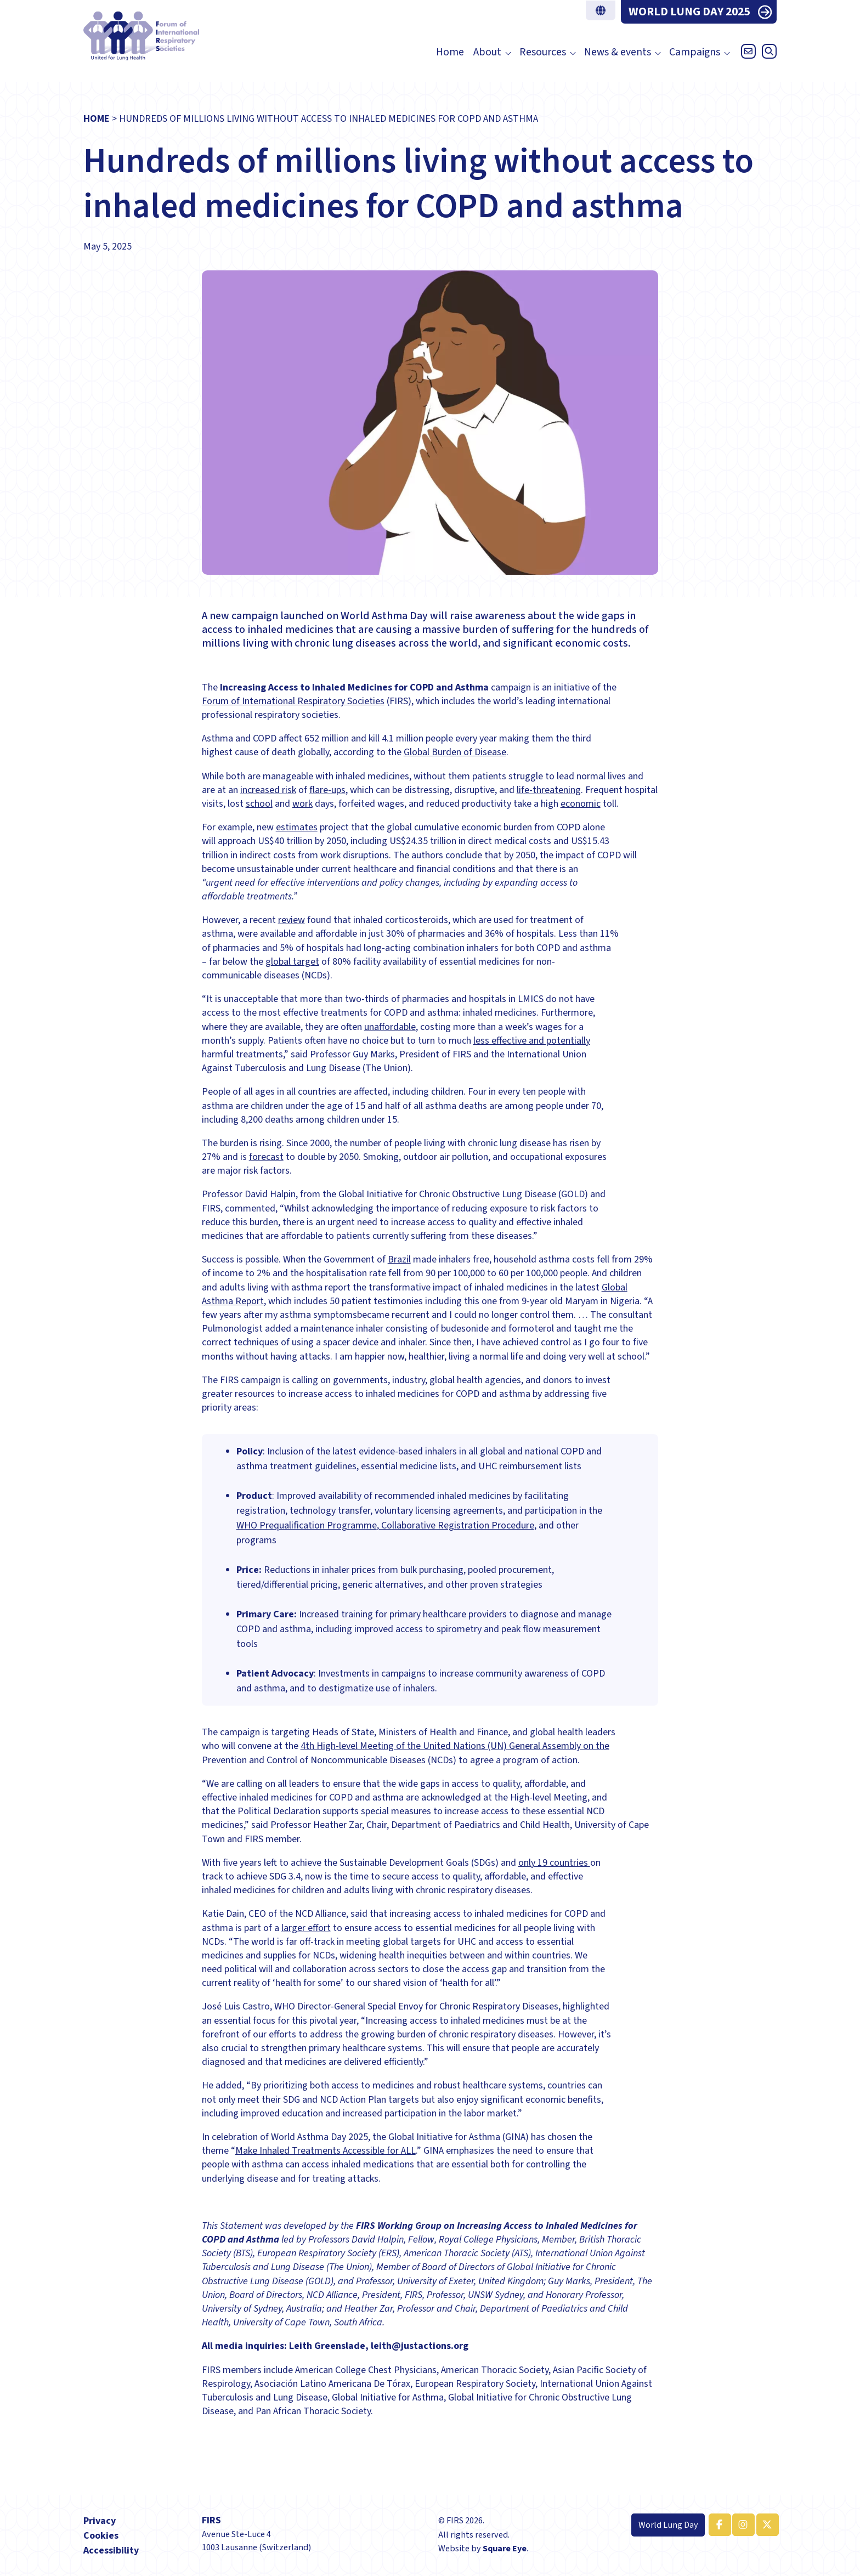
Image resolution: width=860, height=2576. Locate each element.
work (302, 804)
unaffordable (390, 1027)
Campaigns (694, 52)
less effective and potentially (531, 1041)
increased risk (268, 790)
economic (581, 804)
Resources (542, 52)
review (291, 920)
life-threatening (549, 790)
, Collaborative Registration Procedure (455, 1525)
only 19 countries (554, 1863)
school (259, 804)
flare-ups (327, 790)
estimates (297, 827)
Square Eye (505, 2548)
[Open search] (767, 54)
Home (450, 52)
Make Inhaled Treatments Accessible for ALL (325, 2151)
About (487, 52)
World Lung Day (668, 2524)
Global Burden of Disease (455, 752)
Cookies (100, 2536)
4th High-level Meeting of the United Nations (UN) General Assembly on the (455, 1746)
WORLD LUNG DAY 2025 (689, 11)
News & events (617, 52)
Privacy (99, 2521)
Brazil (399, 1259)
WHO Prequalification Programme (306, 1525)
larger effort (306, 1928)
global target (292, 962)
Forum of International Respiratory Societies (293, 701)
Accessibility (111, 2550)
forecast (266, 1157)
